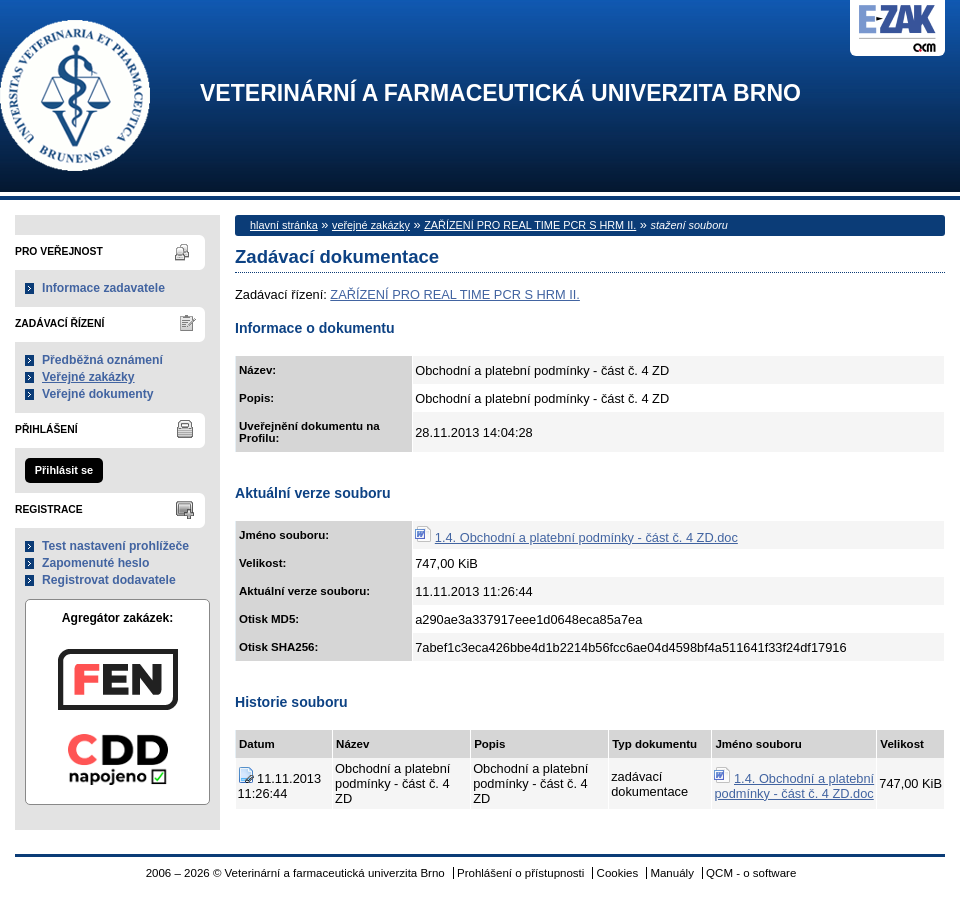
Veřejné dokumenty (97, 394)
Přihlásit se (64, 470)
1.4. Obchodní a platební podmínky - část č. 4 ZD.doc (586, 537)
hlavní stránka (284, 225)
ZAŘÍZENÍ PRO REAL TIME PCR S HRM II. (530, 225)
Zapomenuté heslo (95, 563)
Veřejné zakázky (88, 377)
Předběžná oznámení (102, 360)
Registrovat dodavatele (109, 580)
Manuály (672, 873)
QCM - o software (751, 873)
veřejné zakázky (371, 225)
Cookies (618, 873)
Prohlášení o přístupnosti (520, 873)
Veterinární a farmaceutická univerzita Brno (500, 93)
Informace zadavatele (103, 288)
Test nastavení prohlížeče (115, 546)
